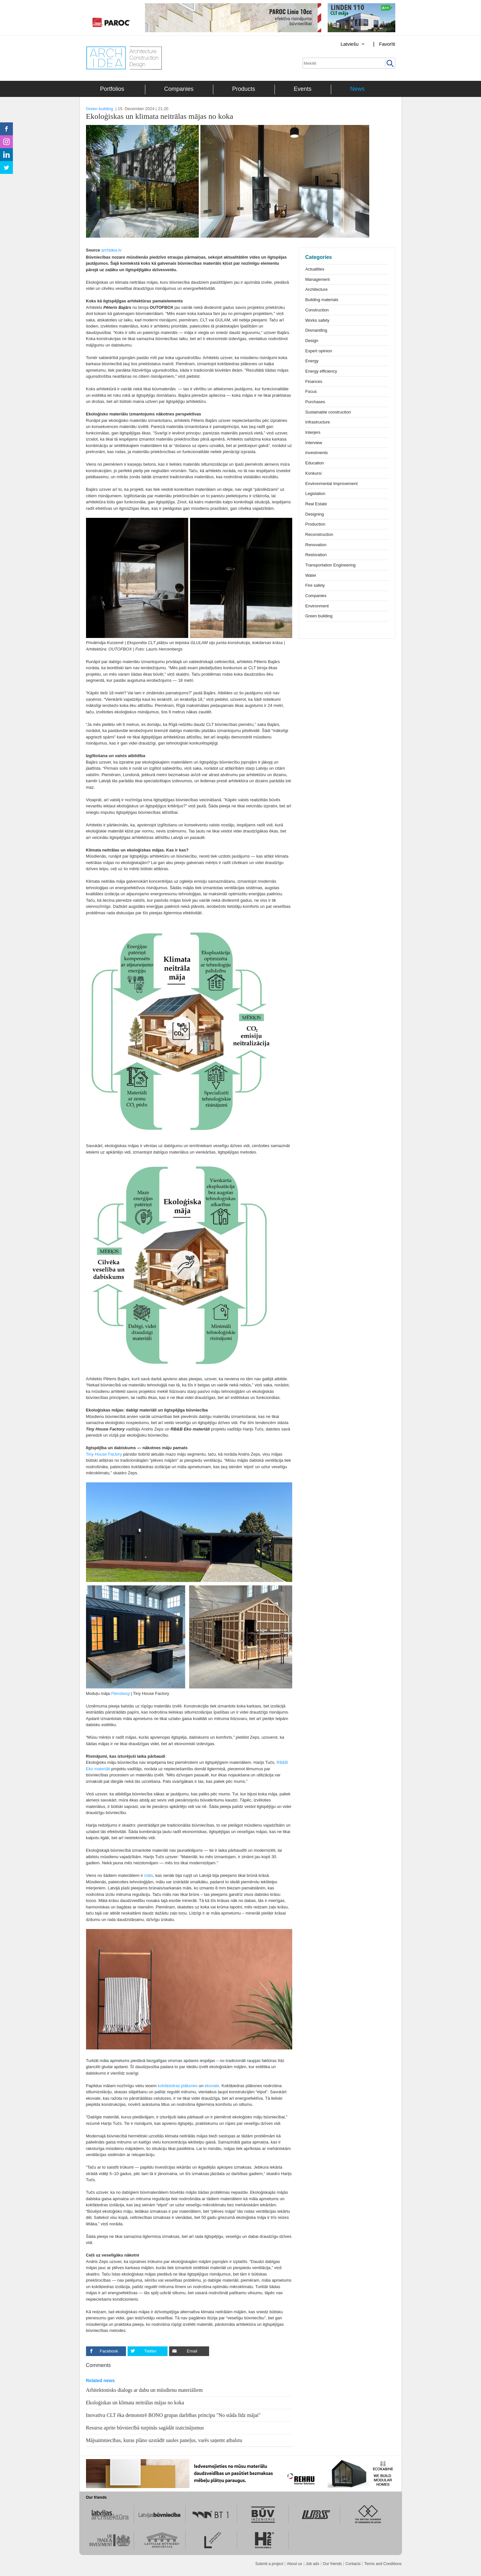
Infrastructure (317, 422)
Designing (314, 514)
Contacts (353, 2564)
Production (315, 524)
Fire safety (315, 585)
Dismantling (316, 330)
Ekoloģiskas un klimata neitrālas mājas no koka (135, 2402)
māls (148, 1875)
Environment (317, 606)
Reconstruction (319, 534)
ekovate (212, 2085)
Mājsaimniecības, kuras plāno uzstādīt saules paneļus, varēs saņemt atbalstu (164, 2440)
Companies (179, 89)
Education (314, 463)
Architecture (316, 289)
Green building (100, 108)
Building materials (322, 299)
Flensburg (120, 1693)
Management (317, 279)
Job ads (312, 2564)
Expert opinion (318, 350)
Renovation (316, 544)
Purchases (315, 401)
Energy (312, 360)
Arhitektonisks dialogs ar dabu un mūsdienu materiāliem (144, 2390)
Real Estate (316, 503)
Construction (317, 310)
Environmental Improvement (331, 483)
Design (311, 340)
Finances (313, 381)
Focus (311, 391)
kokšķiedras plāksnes (178, 2085)
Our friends (332, 2564)
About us (294, 2564)
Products (243, 89)
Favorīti (387, 44)
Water (310, 575)
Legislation (315, 493)
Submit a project (269, 2564)
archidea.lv (111, 250)
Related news (100, 2380)
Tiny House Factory (104, 1454)
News (357, 89)
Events (303, 89)
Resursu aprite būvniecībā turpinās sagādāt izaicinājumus (145, 2427)
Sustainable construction (328, 412)
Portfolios (112, 89)
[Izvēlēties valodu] (344, 44)
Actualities (314, 269)
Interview (313, 442)
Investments (316, 452)
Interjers (313, 432)
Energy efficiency (321, 371)
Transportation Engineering (330, 565)
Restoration (316, 554)
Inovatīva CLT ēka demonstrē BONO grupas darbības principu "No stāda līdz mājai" (173, 2415)
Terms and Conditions (382, 2564)
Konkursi (313, 473)
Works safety (317, 320)
